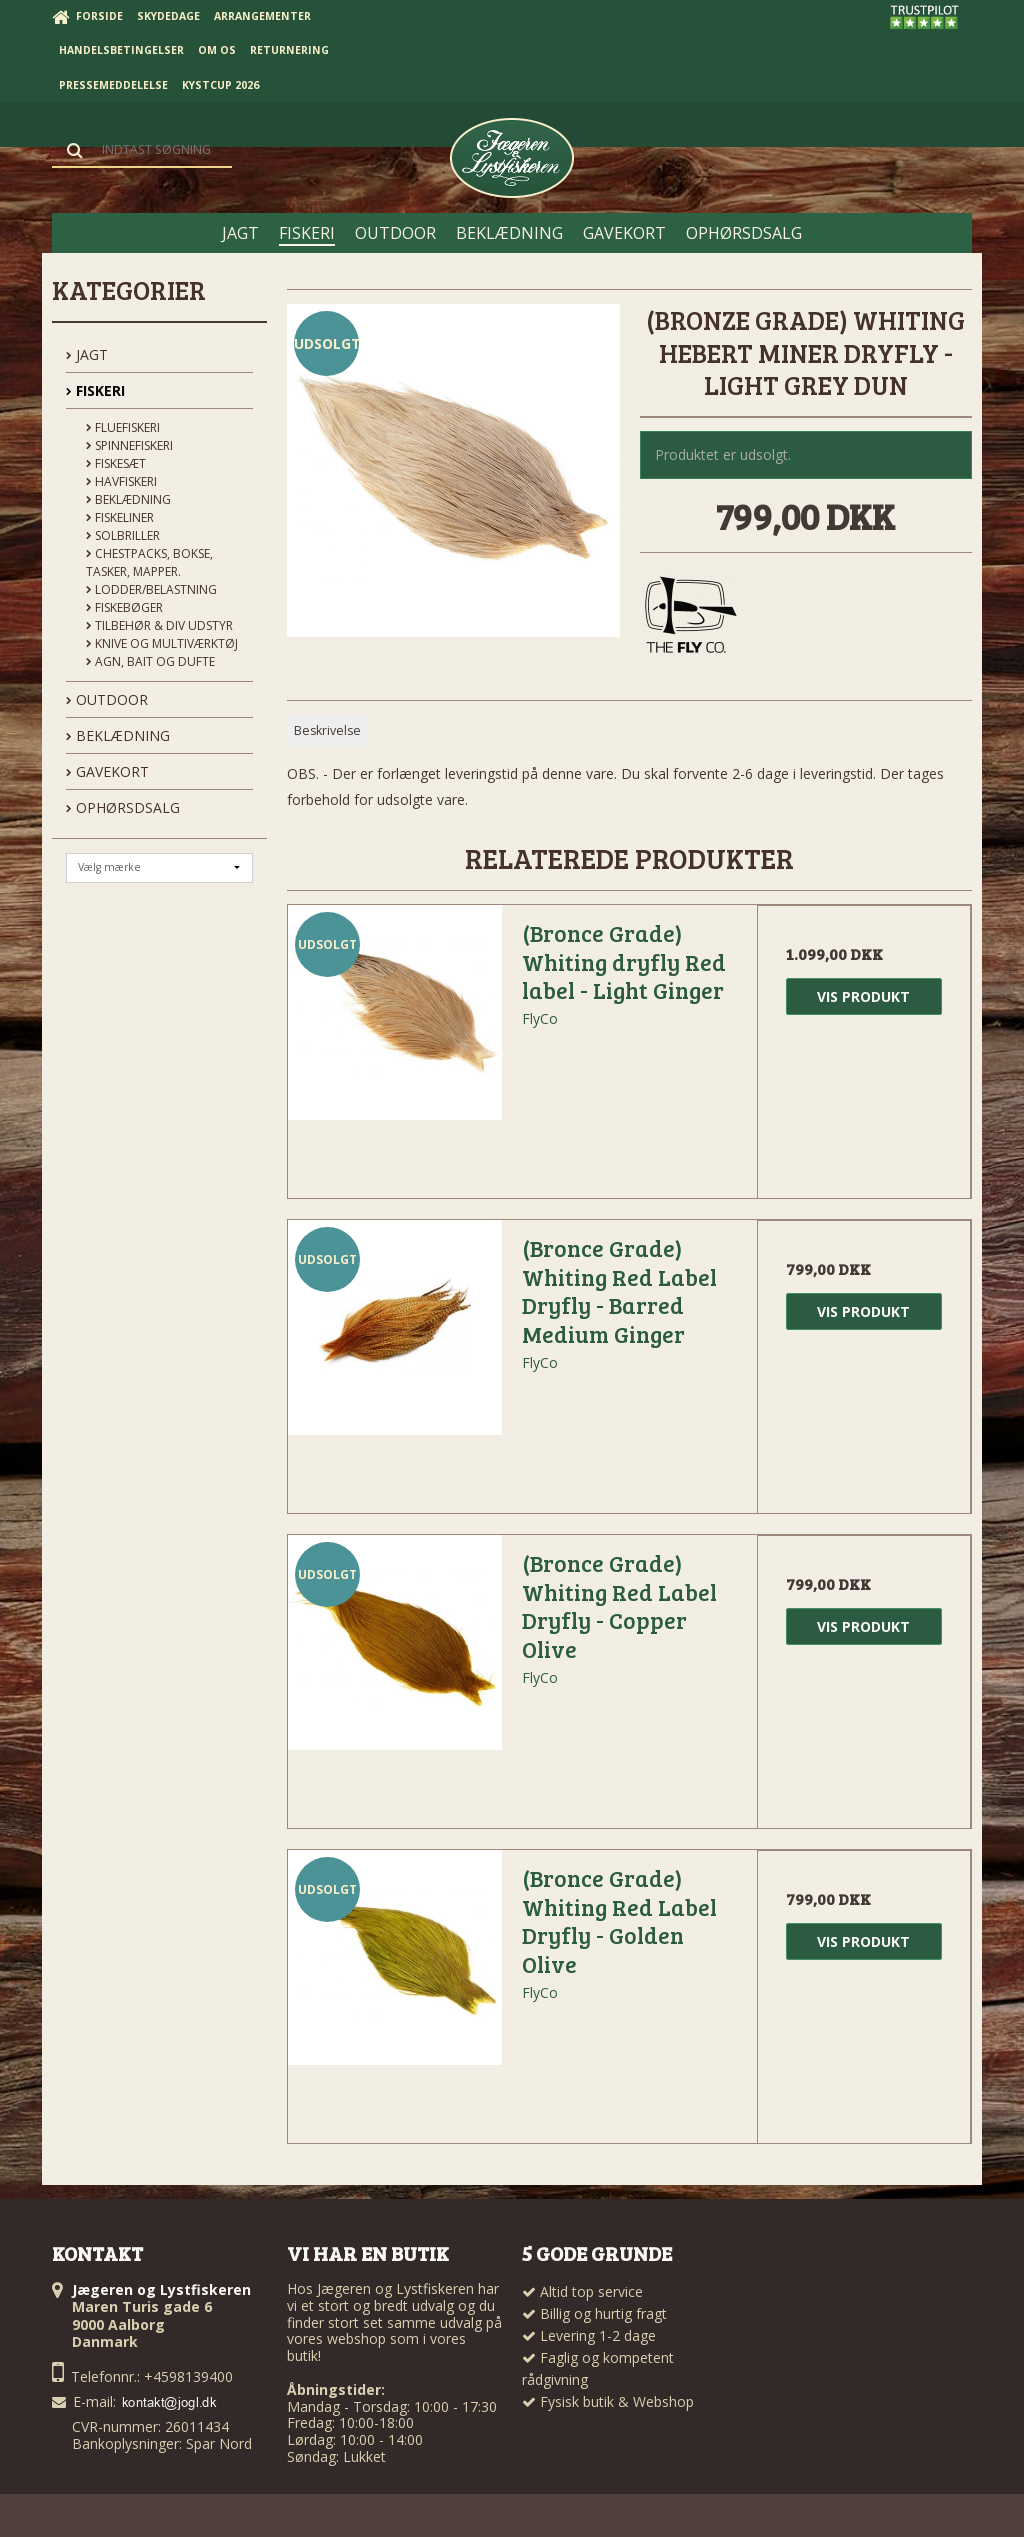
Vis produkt (863, 996)
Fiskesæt (116, 463)
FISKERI (95, 390)
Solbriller (123, 535)
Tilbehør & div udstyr (159, 625)
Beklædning (128, 499)
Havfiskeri (121, 481)
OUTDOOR (107, 699)
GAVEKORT (107, 771)
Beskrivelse (327, 730)
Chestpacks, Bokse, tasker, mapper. (149, 562)
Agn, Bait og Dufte (150, 661)
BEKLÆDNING (118, 735)
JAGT (87, 354)
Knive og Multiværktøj (162, 643)
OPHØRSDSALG (123, 807)
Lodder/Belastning (151, 589)
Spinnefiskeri (129, 445)
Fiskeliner (120, 517)
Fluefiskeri (123, 427)
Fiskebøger (124, 607)
